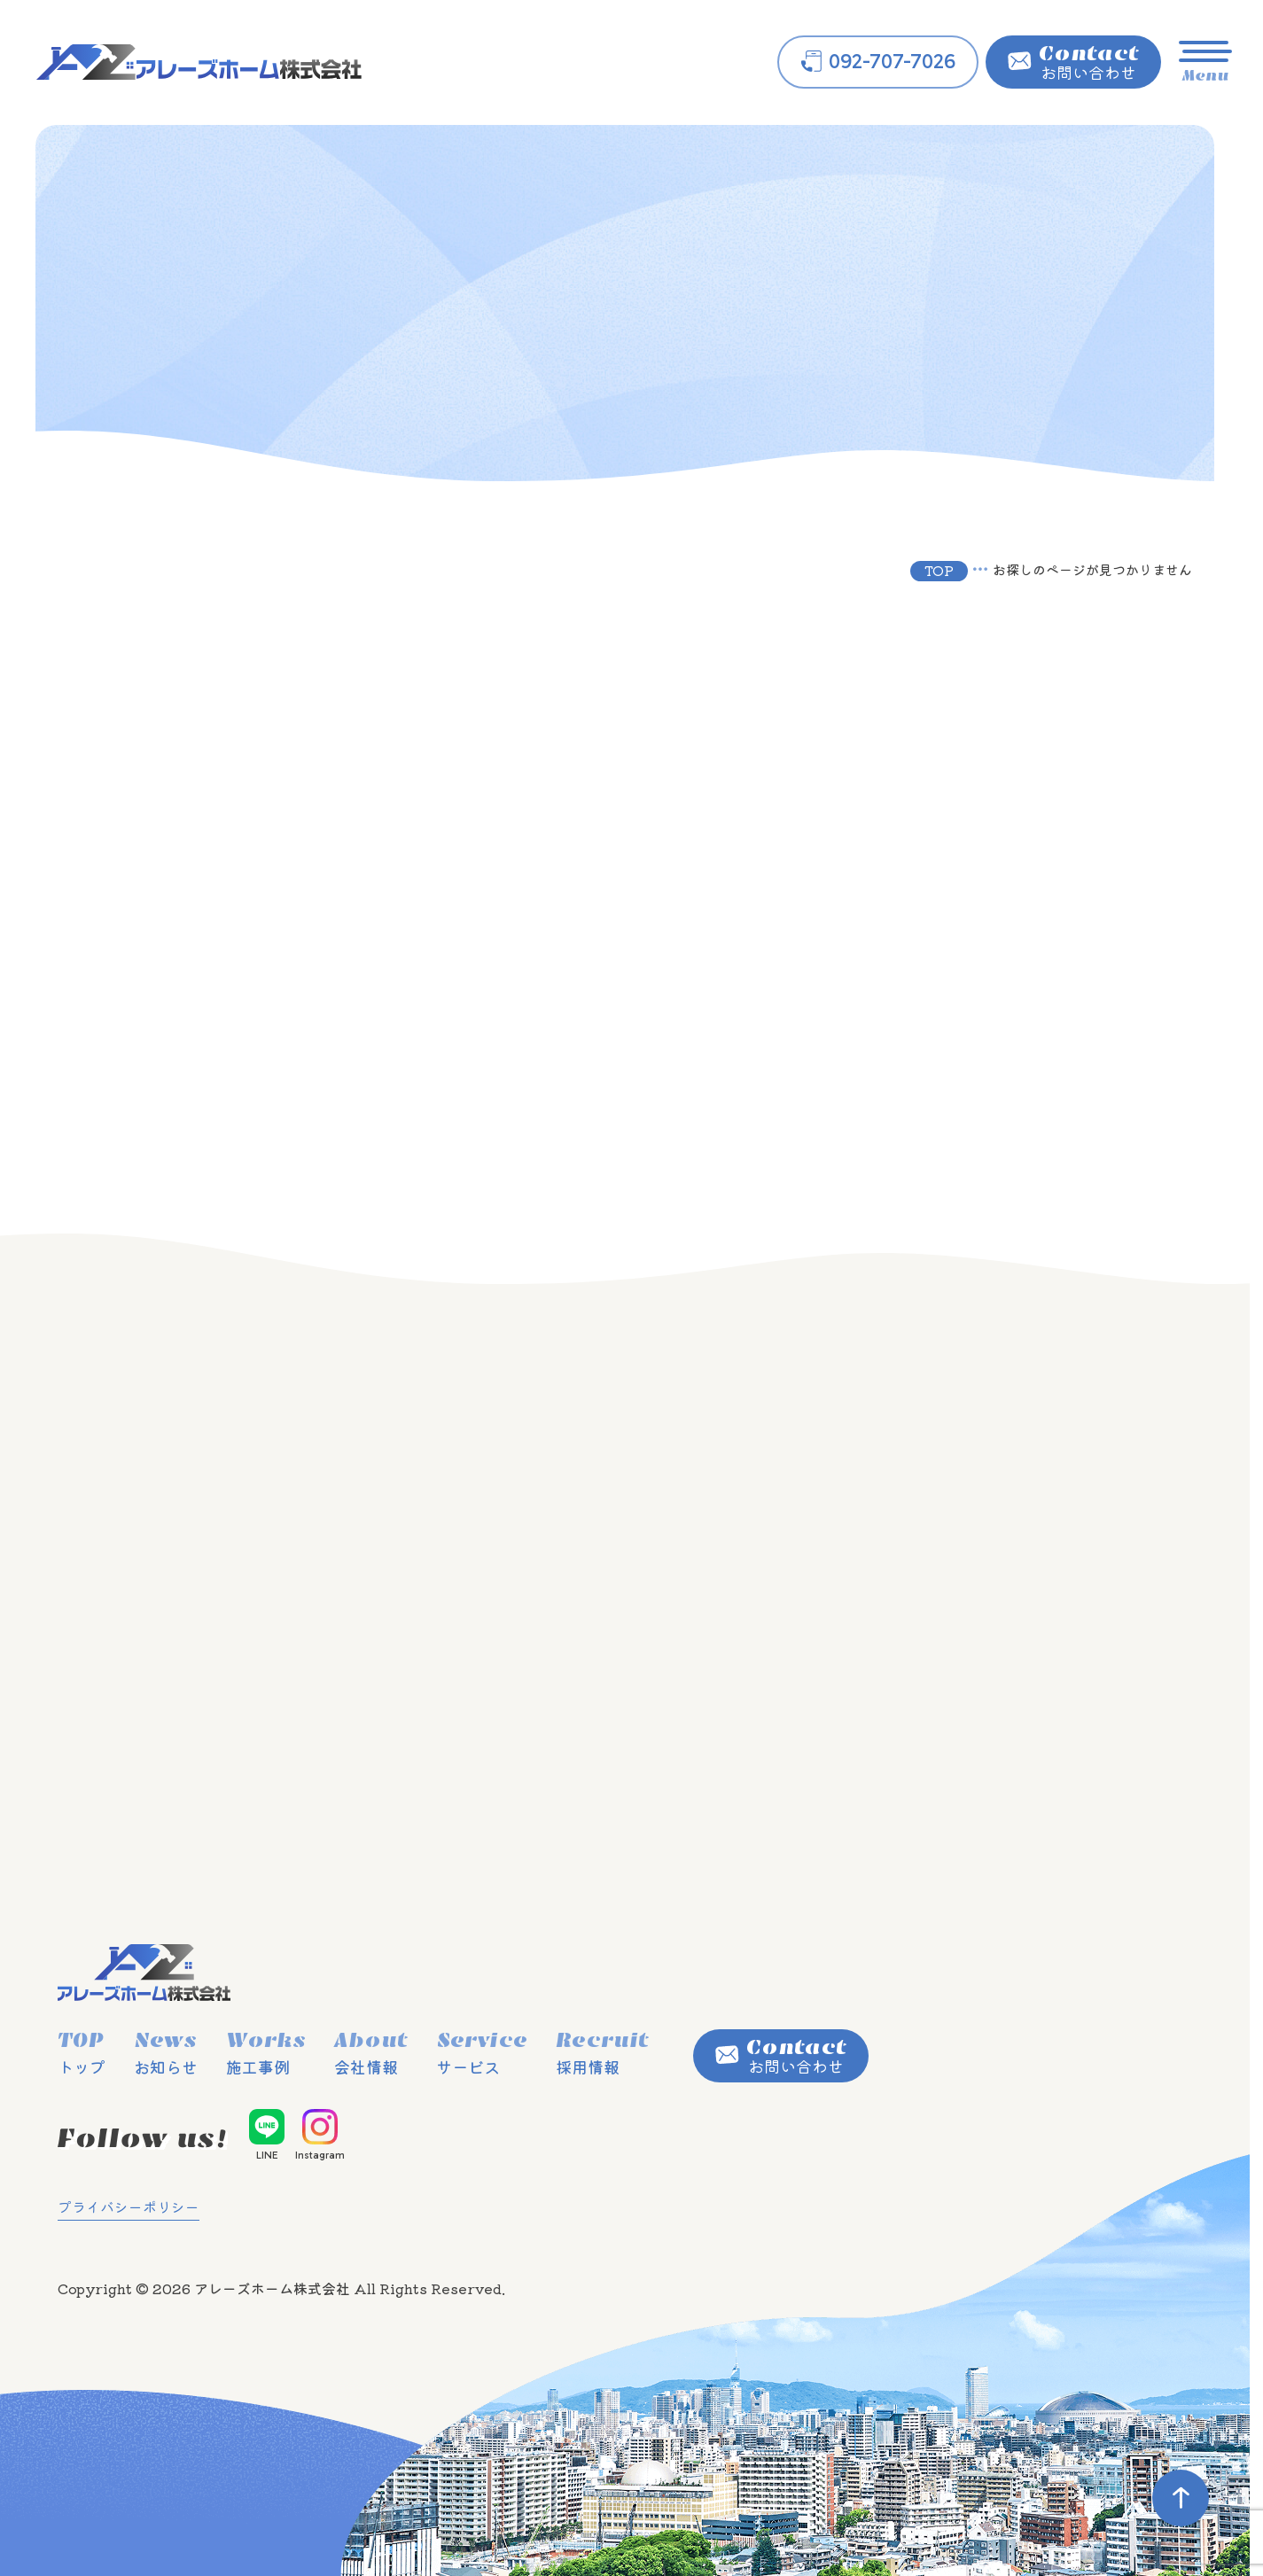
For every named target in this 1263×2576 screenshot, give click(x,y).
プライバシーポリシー (128, 2206)
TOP (939, 570)
